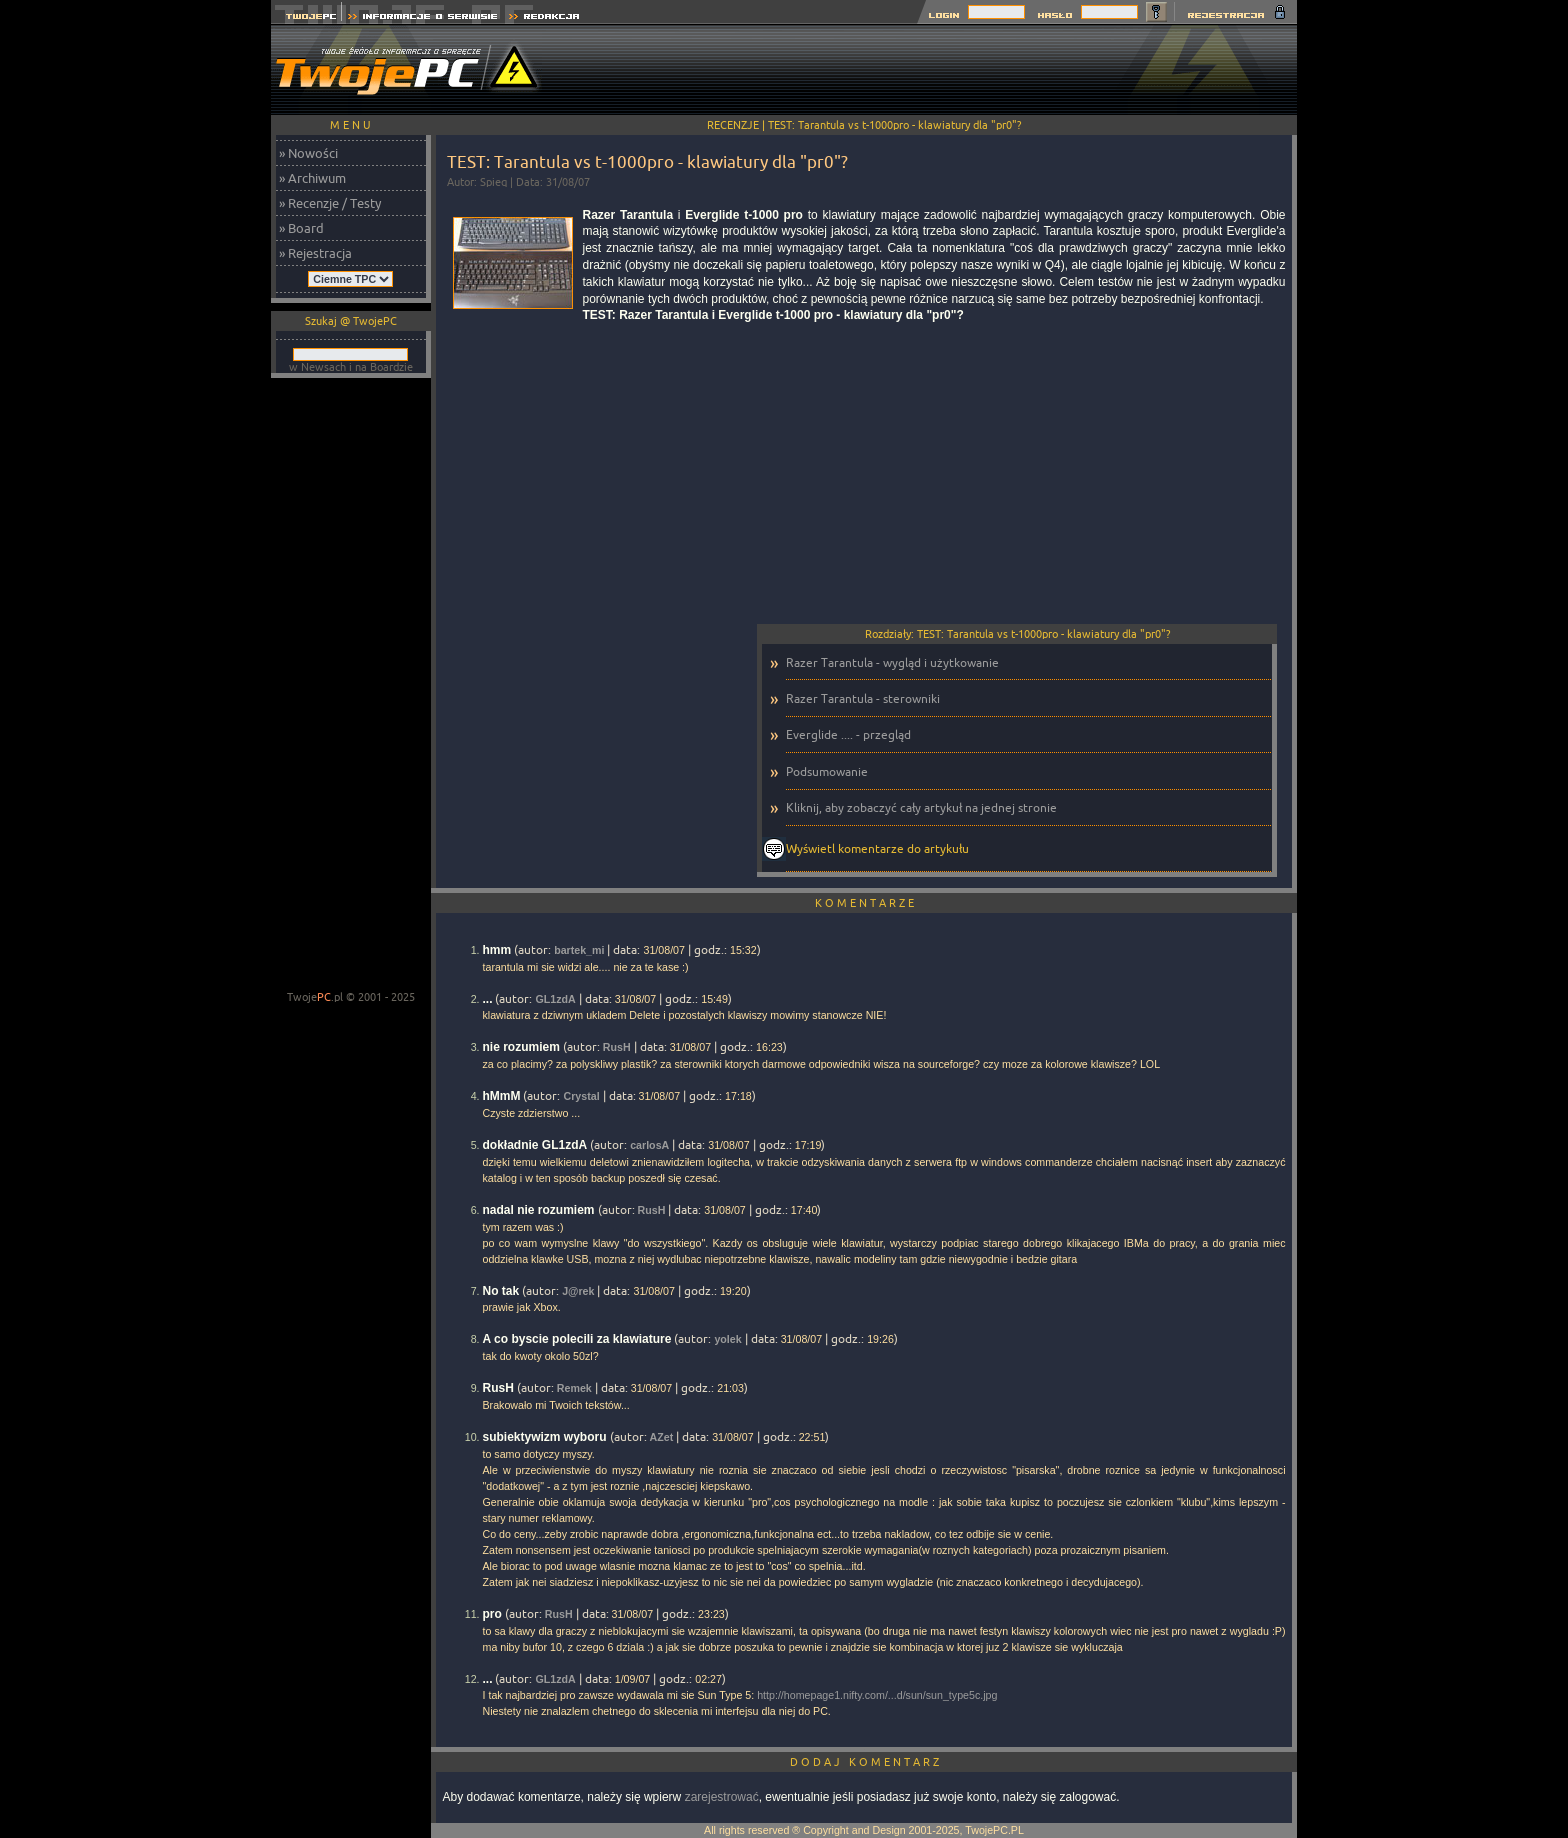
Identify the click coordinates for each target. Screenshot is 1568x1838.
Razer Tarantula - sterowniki (863, 698)
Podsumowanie (827, 771)
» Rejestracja (315, 253)
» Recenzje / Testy (330, 203)
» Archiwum (312, 178)
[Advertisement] (933, 70)
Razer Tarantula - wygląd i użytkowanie (892, 662)
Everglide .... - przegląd (848, 734)
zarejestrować (722, 1797)
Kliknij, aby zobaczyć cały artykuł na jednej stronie (921, 807)
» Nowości (308, 153)
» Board (301, 228)
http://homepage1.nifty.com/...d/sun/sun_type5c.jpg (877, 1695)
